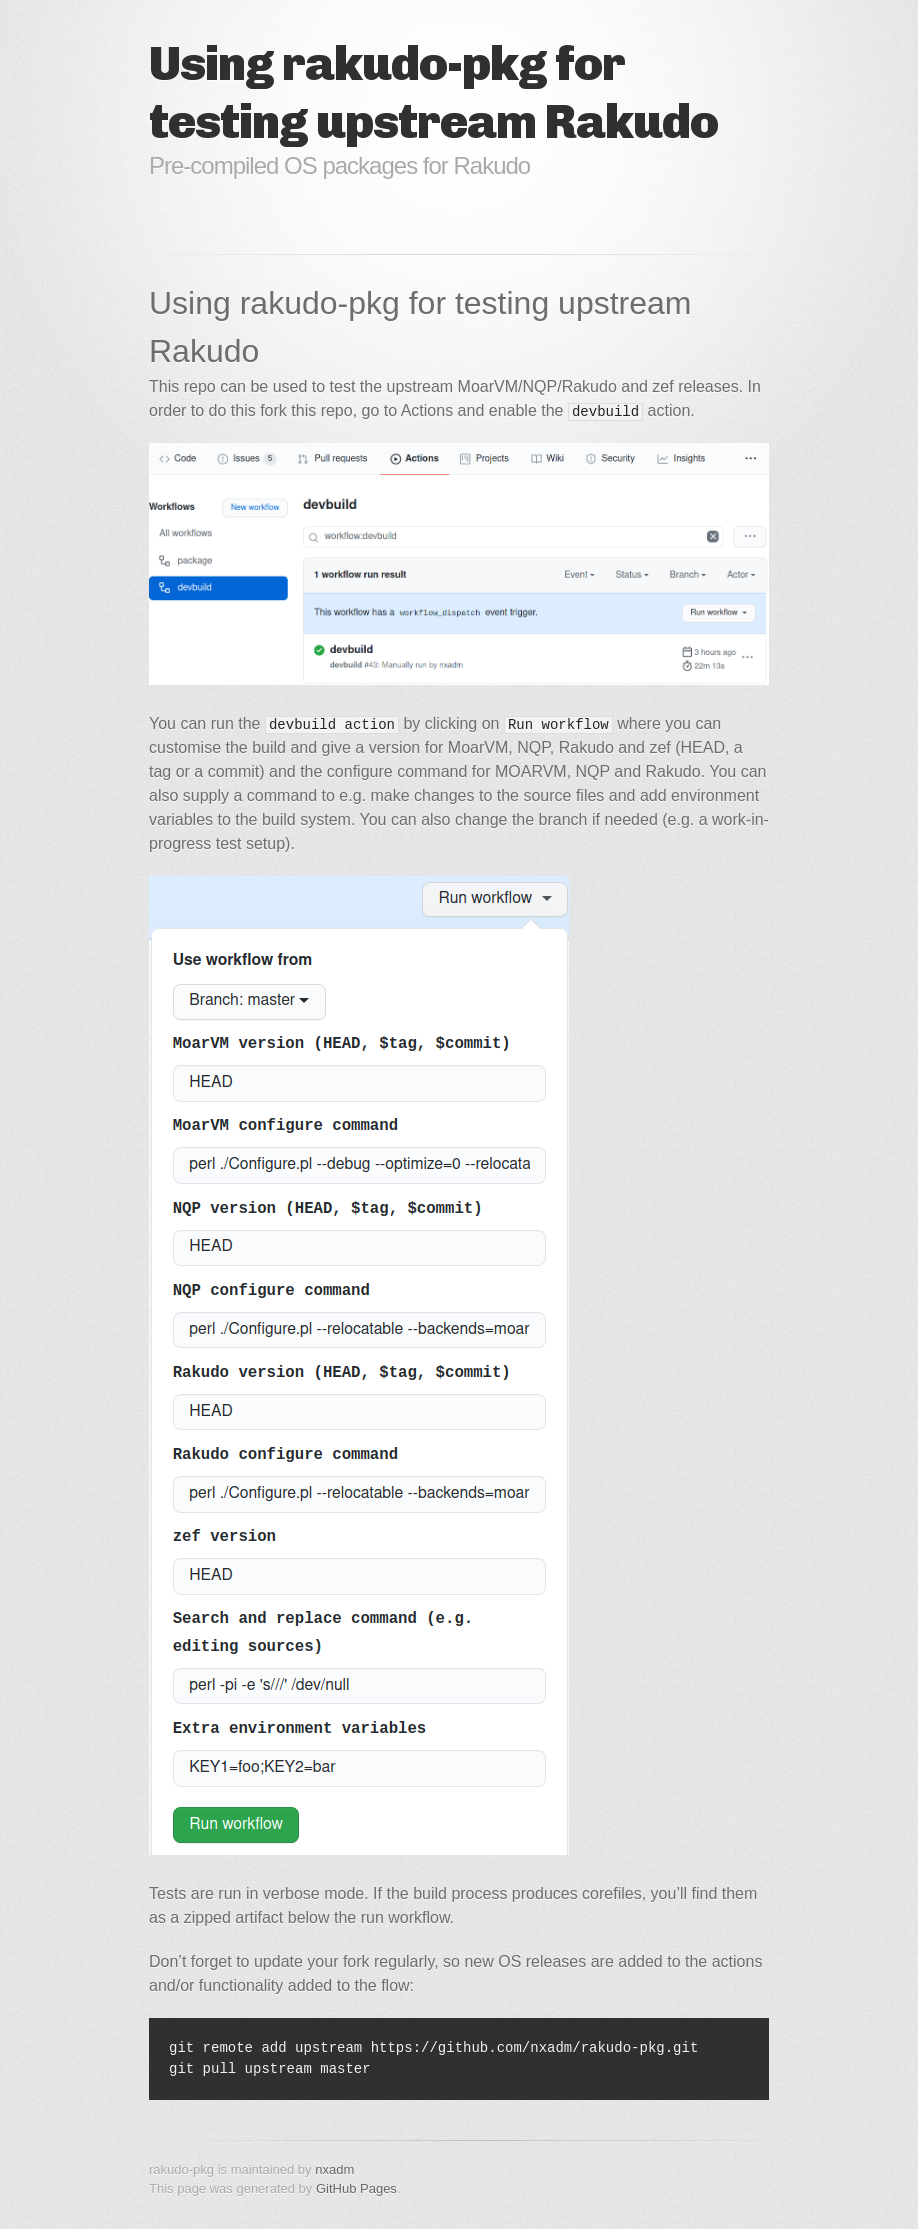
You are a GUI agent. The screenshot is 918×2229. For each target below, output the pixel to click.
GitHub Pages (356, 2188)
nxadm (334, 2169)
